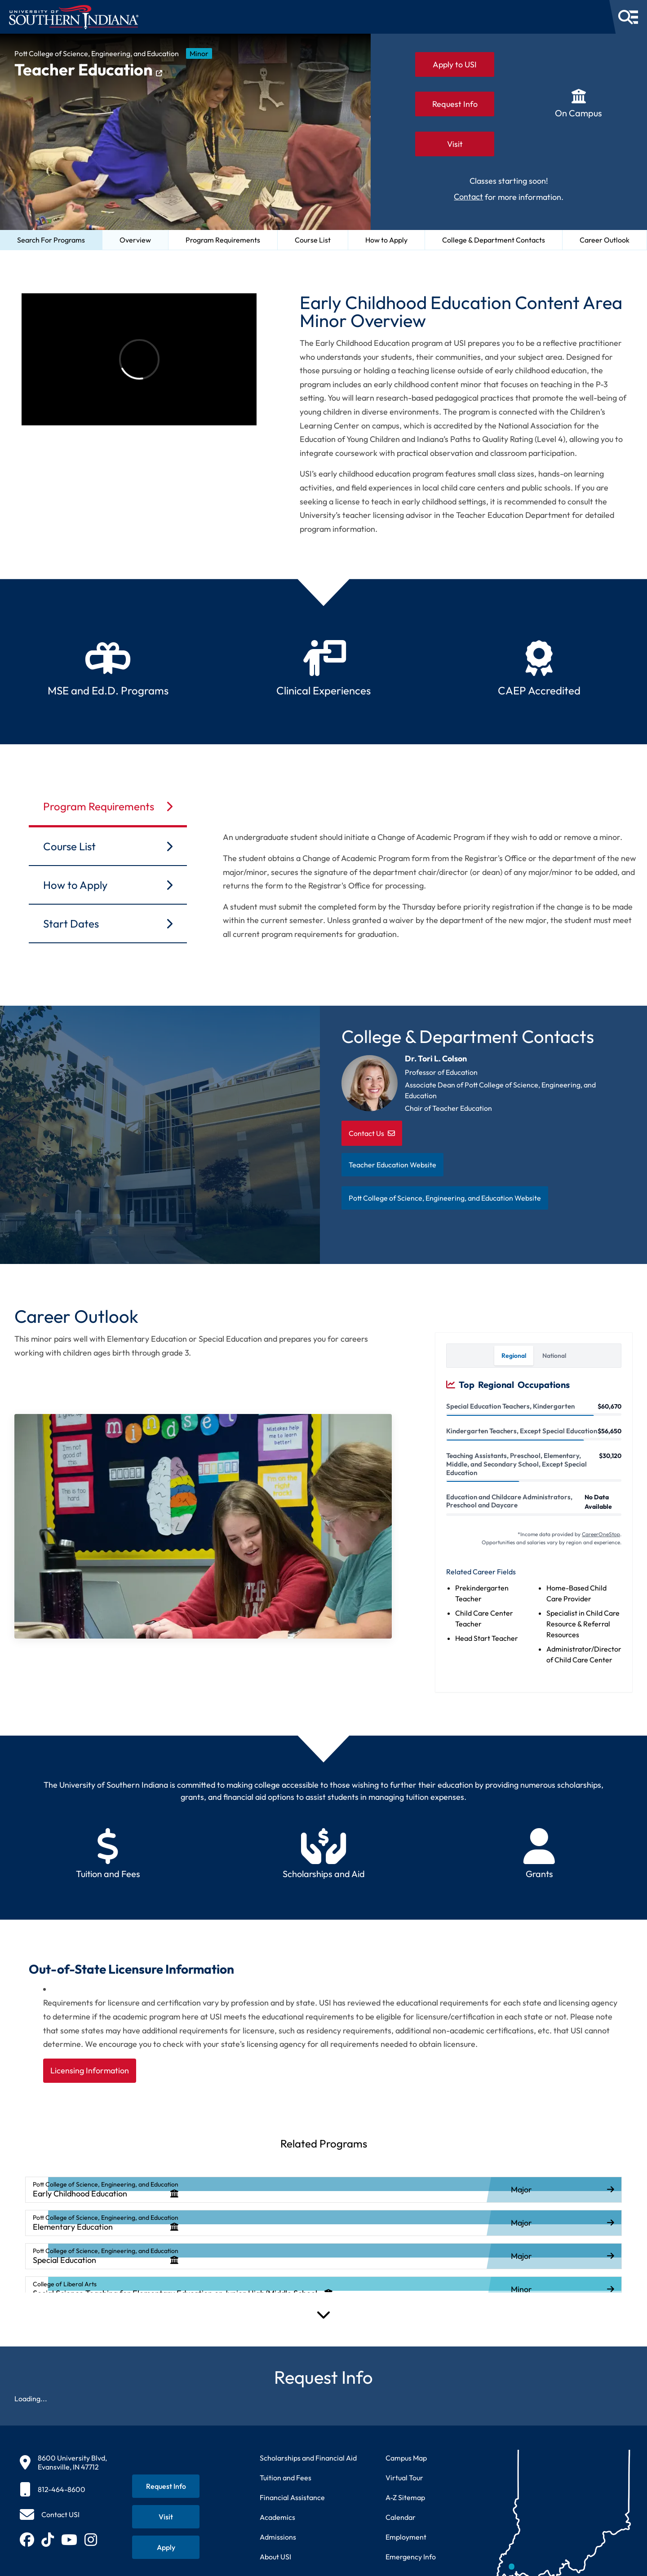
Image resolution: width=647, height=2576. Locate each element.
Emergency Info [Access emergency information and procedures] (411, 2556)
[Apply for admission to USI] (165, 2547)
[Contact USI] (49, 2514)
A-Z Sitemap (405, 2497)
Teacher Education (88, 70)
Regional (513, 1356)
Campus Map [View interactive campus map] (406, 2457)
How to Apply (386, 239)
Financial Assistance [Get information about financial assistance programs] (292, 2497)
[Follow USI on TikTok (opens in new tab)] (48, 2539)
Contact (468, 196)
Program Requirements (223, 239)
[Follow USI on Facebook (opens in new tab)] (27, 2539)
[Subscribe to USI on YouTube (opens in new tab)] (69, 2539)
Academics (277, 2517)
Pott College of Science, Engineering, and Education (96, 53)
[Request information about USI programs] (165, 2486)
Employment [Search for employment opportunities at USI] (406, 2536)
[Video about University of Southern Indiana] (139, 359)
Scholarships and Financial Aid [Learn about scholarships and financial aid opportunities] (308, 2457)
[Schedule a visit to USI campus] (165, 2516)
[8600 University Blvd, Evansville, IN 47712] (63, 2462)
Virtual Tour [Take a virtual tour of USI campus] (404, 2477)
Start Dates (108, 923)
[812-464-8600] (63, 2489)
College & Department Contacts (493, 239)
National (554, 1356)
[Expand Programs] (323, 2314)
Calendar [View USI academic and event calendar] (401, 2517)
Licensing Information (89, 2070)
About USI (275, 2556)
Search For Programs (51, 239)
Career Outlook (604, 239)
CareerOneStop (601, 1534)
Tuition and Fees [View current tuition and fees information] (285, 2477)
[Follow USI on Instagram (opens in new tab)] (91, 2539)
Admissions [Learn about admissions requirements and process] (278, 2536)
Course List (313, 239)
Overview (135, 239)
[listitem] (323, 2190)
